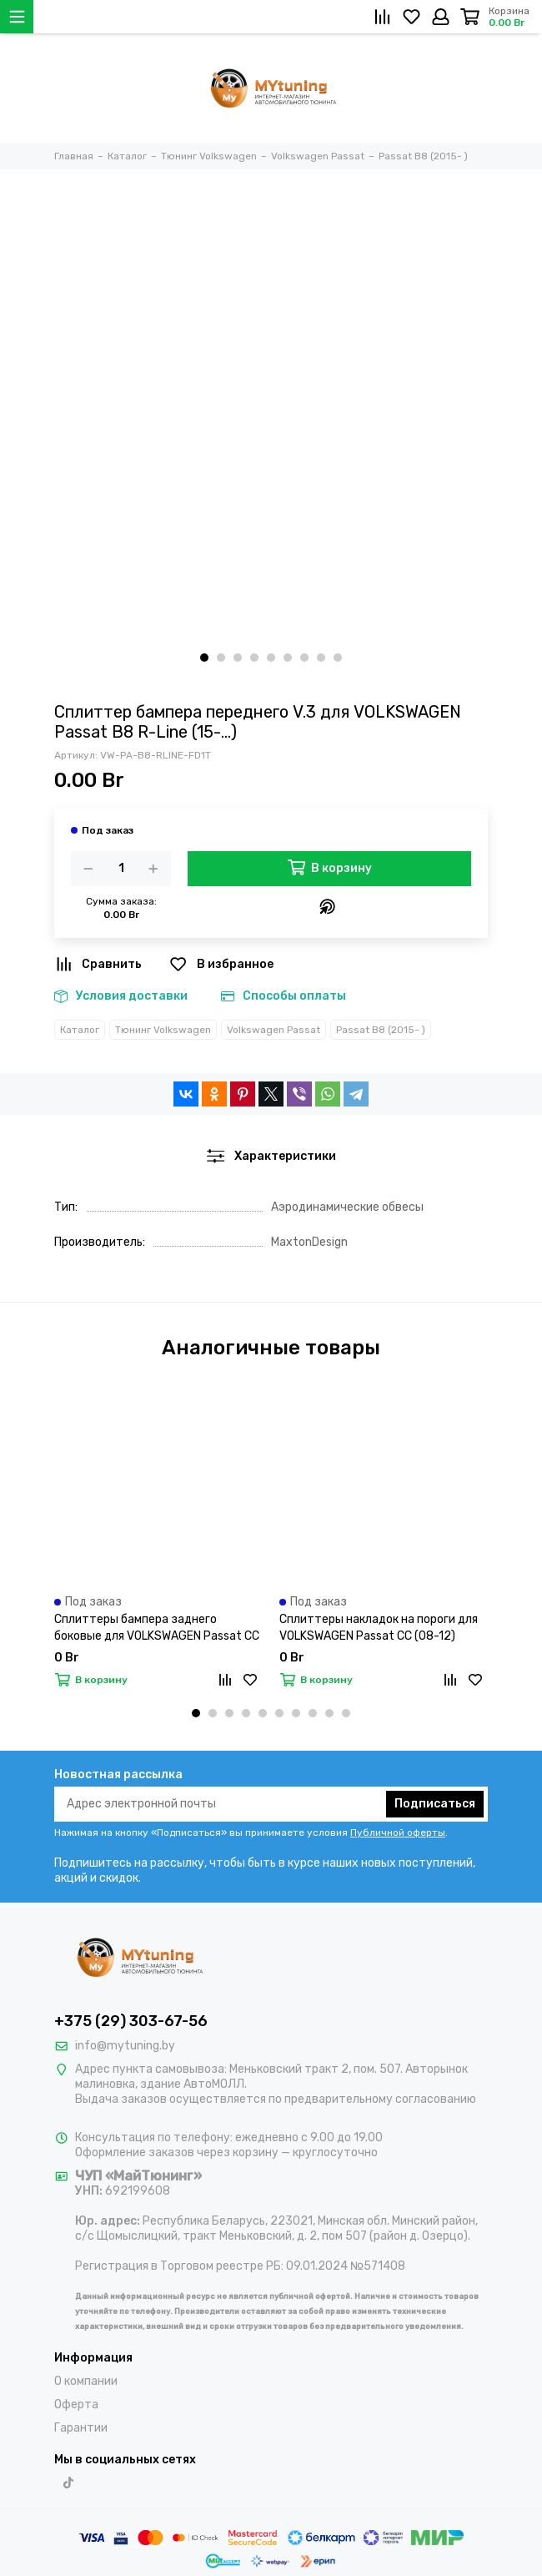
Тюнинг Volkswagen (163, 1030)
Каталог (79, 1030)
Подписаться (434, 1804)
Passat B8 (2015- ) (380, 1030)
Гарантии (81, 2428)
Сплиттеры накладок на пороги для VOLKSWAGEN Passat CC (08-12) (378, 1627)
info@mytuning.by (125, 2046)
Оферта (76, 2404)
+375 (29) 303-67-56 (131, 2021)
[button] (204, 657)
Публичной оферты (397, 1832)
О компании (86, 2381)
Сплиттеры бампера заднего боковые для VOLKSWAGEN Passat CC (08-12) (156, 1628)
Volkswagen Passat (273, 1030)
